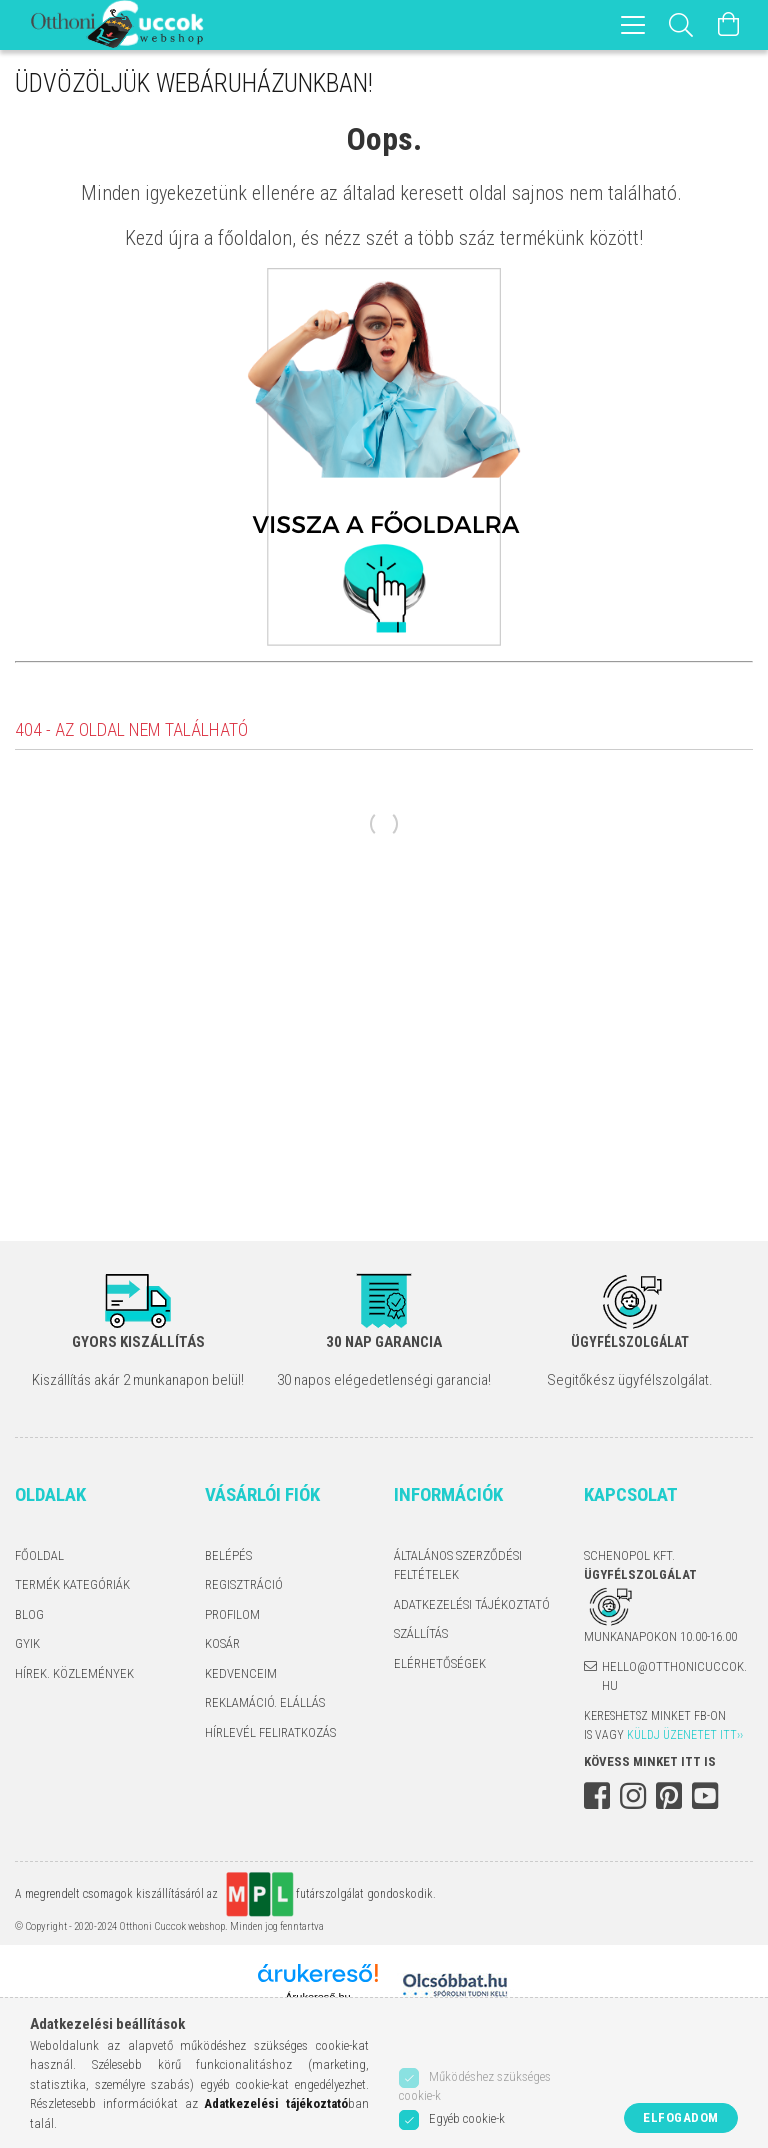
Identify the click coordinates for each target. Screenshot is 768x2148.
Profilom (232, 1614)
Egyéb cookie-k (467, 2118)
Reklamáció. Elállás (265, 1702)
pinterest (669, 1796)
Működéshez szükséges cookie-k (475, 2087)
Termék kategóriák (72, 1584)
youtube (705, 1796)
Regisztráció (244, 1584)
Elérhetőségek (440, 1663)
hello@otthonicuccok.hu (674, 1676)
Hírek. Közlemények (74, 1673)
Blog (29, 1614)
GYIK (27, 1643)
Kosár (222, 1643)
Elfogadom (681, 2117)
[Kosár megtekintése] (729, 25)
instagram (633, 1796)
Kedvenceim (241, 1673)
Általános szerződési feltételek (458, 1565)
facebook (597, 1796)
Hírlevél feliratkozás (270, 1732)
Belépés (228, 1555)
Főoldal (39, 1555)
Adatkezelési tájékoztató (472, 1604)
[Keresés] (681, 25)
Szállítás (421, 1633)
